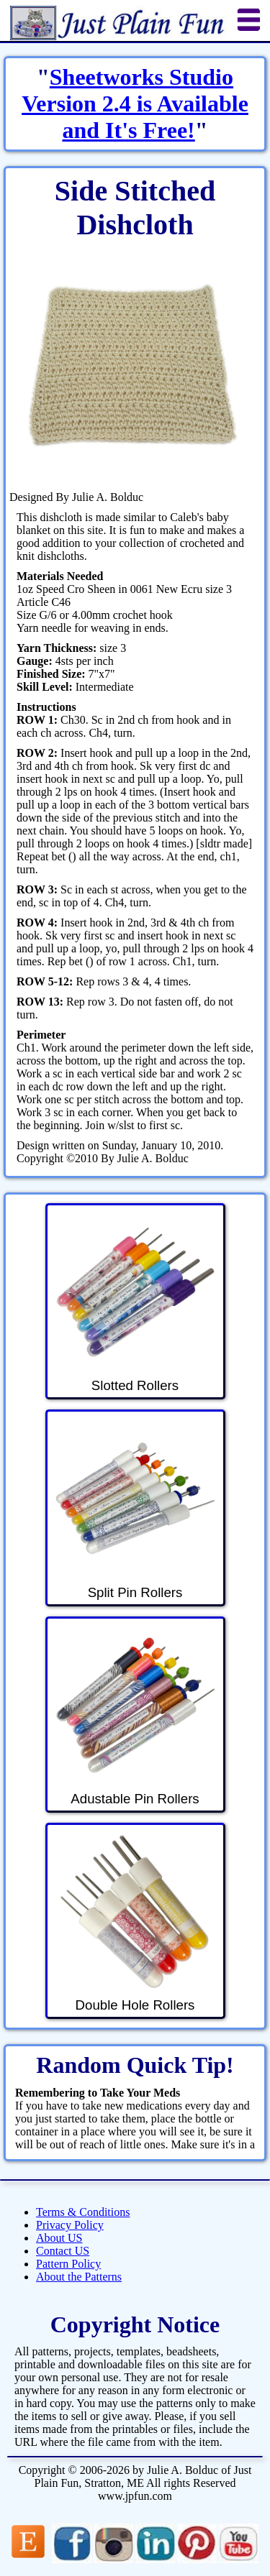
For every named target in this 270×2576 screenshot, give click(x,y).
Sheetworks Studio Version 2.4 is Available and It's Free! (135, 103)
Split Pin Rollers (135, 1508)
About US (59, 2238)
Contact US (62, 2251)
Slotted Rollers (135, 1302)
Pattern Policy (68, 2264)
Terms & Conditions (83, 2212)
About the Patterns (79, 2277)
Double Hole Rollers (135, 1921)
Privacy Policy (70, 2225)
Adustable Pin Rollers (135, 1715)
